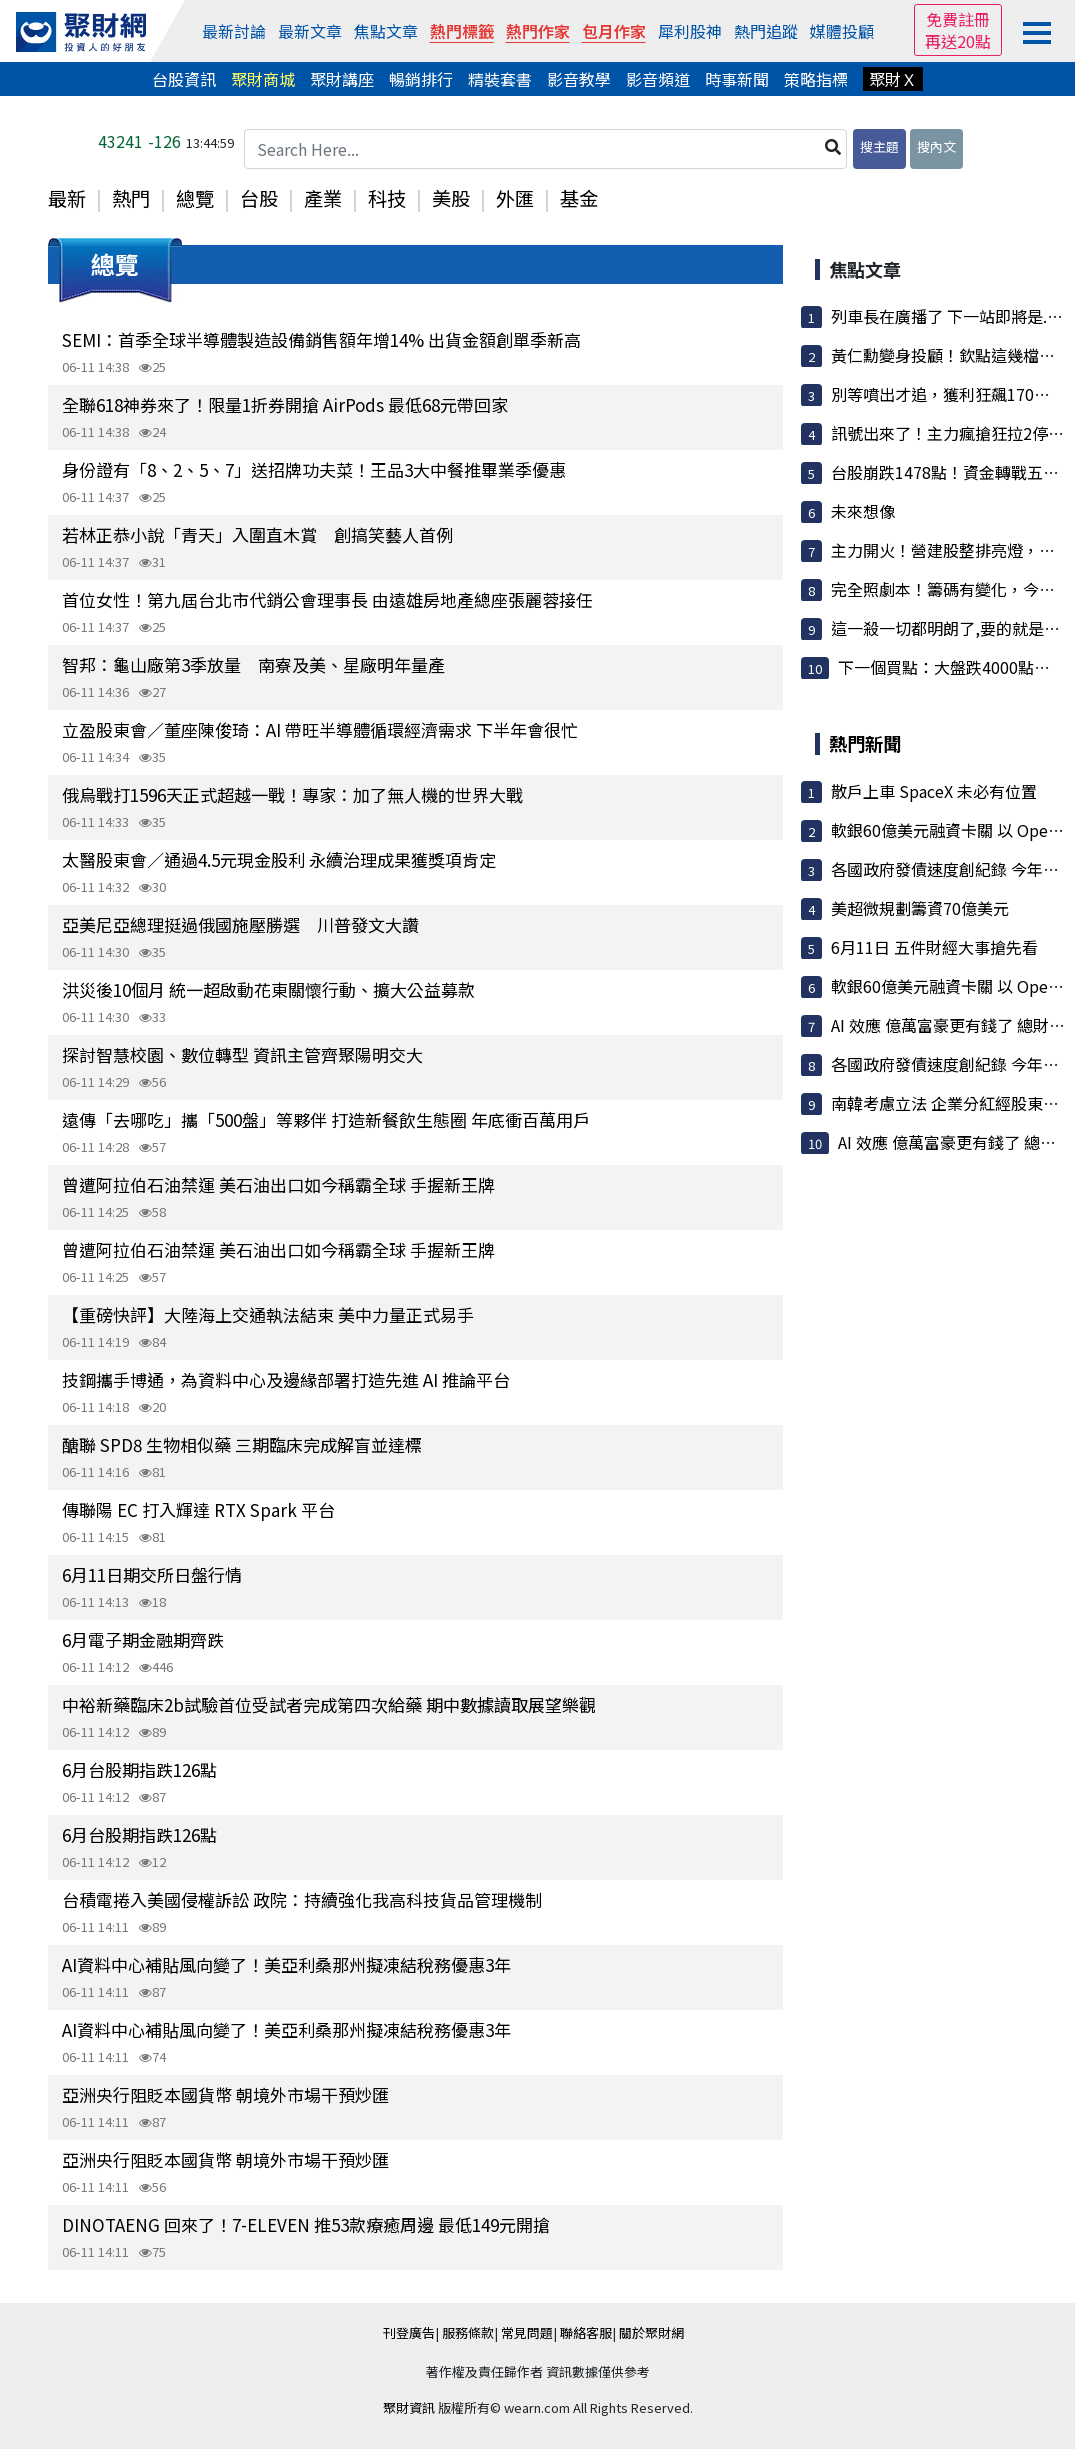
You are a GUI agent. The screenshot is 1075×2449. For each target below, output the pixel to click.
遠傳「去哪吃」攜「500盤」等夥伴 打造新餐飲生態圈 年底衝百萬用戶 (326, 1119)
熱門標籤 (462, 31)
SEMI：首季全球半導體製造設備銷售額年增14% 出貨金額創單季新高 (321, 339)
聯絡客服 (586, 2332)
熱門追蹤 (766, 31)
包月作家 (614, 31)
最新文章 (310, 31)
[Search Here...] (546, 149)
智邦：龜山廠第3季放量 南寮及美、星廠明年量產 (253, 664)
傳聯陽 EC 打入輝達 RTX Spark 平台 (198, 1509)
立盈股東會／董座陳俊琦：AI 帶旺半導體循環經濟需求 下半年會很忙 (320, 729)
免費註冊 (958, 19)
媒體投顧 (842, 31)
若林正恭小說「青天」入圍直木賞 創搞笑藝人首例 (257, 534)
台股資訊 (184, 79)
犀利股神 (690, 31)
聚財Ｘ (893, 79)
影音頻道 (658, 79)
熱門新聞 (865, 743)
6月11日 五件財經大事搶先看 (934, 947)
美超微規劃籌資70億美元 (920, 908)
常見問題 (527, 2332)
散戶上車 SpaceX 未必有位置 (934, 791)
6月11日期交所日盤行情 (152, 1574)
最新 (67, 198)
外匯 (515, 198)
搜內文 (936, 146)
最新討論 (234, 31)
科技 (387, 198)
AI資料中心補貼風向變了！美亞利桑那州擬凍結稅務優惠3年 (286, 1964)
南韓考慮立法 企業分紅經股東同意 (953, 1103)
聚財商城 (263, 79)
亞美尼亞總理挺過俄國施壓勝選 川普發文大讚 (240, 924)
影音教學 (579, 79)
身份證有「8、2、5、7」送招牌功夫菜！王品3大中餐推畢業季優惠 (314, 469)
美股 (451, 198)
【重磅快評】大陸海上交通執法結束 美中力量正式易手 (268, 1314)
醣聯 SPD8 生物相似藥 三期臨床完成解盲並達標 (242, 1444)
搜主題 (879, 146)
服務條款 (468, 2332)
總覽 (195, 198)
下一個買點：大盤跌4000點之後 (952, 667)
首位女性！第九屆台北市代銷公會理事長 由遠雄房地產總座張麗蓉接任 (327, 599)
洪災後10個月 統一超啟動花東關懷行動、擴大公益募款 (268, 989)
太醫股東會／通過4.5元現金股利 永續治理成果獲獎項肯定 (279, 859)
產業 (323, 198)
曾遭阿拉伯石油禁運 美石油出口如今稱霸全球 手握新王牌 (278, 1184)
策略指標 (816, 79)
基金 (579, 198)
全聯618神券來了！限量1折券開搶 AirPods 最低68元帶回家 (285, 404)
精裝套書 (500, 79)
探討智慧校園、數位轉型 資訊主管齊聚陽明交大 (242, 1054)
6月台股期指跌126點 (139, 1769)
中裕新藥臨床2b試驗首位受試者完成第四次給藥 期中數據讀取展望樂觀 (329, 1704)
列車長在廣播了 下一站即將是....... (951, 316)
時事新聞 (737, 79)
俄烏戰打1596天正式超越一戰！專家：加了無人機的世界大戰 (292, 794)
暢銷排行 (421, 79)
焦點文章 (386, 31)
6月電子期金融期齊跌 (143, 1639)
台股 (259, 198)
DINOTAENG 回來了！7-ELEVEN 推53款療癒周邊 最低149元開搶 (306, 2224)
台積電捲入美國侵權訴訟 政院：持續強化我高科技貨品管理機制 (302, 1899)
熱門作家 (538, 31)
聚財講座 (342, 79)
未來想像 (863, 511)
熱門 (131, 198)
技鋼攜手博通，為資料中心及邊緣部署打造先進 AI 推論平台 (286, 1379)
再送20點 (958, 41)
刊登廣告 (409, 2332)
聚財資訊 (409, 2407)
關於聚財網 (651, 2332)
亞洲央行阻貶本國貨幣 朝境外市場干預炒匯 (225, 2094)
